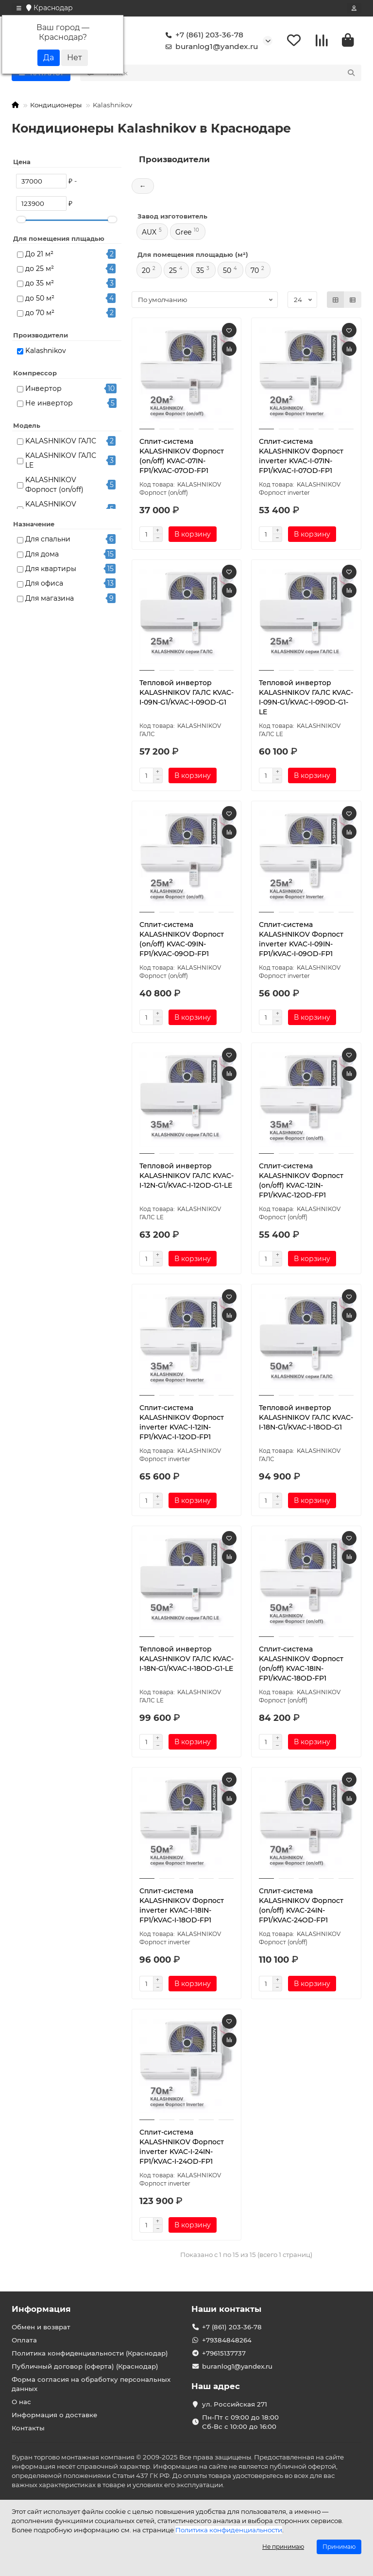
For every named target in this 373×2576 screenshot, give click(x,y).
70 (255, 271)
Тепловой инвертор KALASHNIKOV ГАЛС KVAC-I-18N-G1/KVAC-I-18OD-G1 (306, 1417)
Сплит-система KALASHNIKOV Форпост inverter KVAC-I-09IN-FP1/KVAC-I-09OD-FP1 (301, 939)
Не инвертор (49, 403)
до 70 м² (39, 313)
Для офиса (44, 583)
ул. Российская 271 (234, 2404)
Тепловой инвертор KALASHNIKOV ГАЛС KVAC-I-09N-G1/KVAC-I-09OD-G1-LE (306, 698)
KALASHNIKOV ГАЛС (60, 441)
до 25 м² (39, 269)
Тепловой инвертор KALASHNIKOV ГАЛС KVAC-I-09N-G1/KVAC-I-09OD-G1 (186, 693)
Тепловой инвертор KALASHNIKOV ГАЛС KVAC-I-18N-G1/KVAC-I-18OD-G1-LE (186, 1659)
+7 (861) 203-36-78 (202, 35)
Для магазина (49, 598)
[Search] (231, 73)
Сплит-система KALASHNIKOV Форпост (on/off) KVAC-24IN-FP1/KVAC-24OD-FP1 (301, 1905)
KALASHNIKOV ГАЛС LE (60, 461)
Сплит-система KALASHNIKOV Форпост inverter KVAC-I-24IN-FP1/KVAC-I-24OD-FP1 (181, 2147)
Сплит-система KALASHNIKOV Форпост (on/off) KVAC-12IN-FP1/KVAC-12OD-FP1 (301, 1181)
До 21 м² (39, 254)
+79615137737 (224, 2353)
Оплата (24, 2340)
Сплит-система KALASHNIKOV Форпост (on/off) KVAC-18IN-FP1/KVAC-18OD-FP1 (301, 1664)
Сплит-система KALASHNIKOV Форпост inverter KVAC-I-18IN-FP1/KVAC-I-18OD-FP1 (181, 1905)
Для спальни (47, 539)
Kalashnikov (45, 350)
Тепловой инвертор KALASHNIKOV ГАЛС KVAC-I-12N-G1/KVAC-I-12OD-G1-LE (186, 1176)
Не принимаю (283, 2546)
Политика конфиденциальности (228, 2530)
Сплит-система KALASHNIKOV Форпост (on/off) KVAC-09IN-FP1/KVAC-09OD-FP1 (181, 939)
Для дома (42, 554)
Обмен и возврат (41, 2327)
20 (146, 271)
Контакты (28, 2428)
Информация (41, 2309)
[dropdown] (19, 8)
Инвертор (43, 388)
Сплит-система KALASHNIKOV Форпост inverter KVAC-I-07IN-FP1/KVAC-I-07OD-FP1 (301, 456)
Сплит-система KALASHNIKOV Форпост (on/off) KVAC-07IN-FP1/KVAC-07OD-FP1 (181, 456)
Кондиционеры (56, 105)
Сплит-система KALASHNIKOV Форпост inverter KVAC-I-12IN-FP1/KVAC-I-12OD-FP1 (181, 1422)
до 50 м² (39, 298)
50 (227, 271)
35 (200, 271)
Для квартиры (50, 569)
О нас (21, 2402)
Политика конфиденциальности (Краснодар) (90, 2353)
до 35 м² (39, 283)
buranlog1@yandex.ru (210, 46)
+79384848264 (227, 2340)
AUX (149, 232)
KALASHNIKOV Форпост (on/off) (54, 485)
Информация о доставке (54, 2415)
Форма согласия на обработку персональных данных (91, 2383)
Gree (183, 232)
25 (173, 271)
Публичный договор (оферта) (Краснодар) (85, 2366)
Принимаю (339, 2546)
